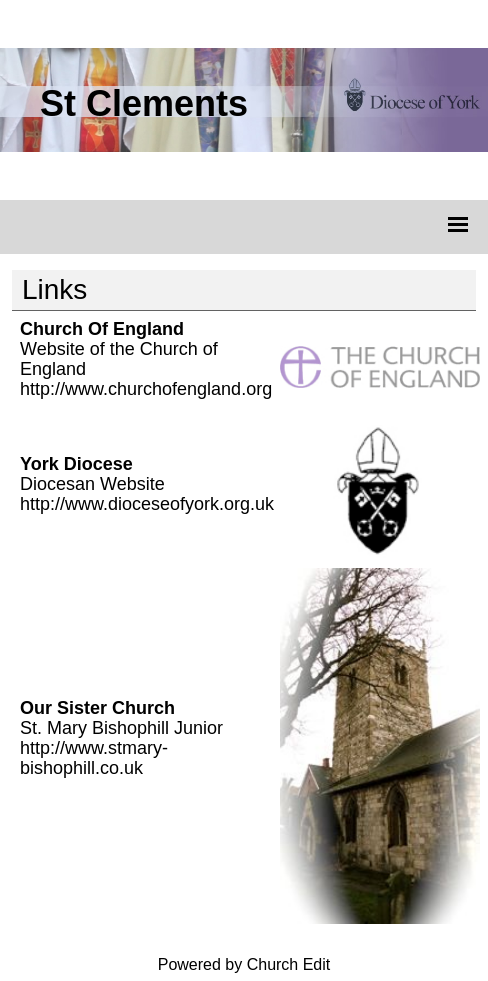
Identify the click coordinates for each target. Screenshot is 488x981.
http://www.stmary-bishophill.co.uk (94, 758)
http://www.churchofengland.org (146, 389)
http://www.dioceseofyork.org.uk (147, 504)
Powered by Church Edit (244, 964)
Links (54, 289)
